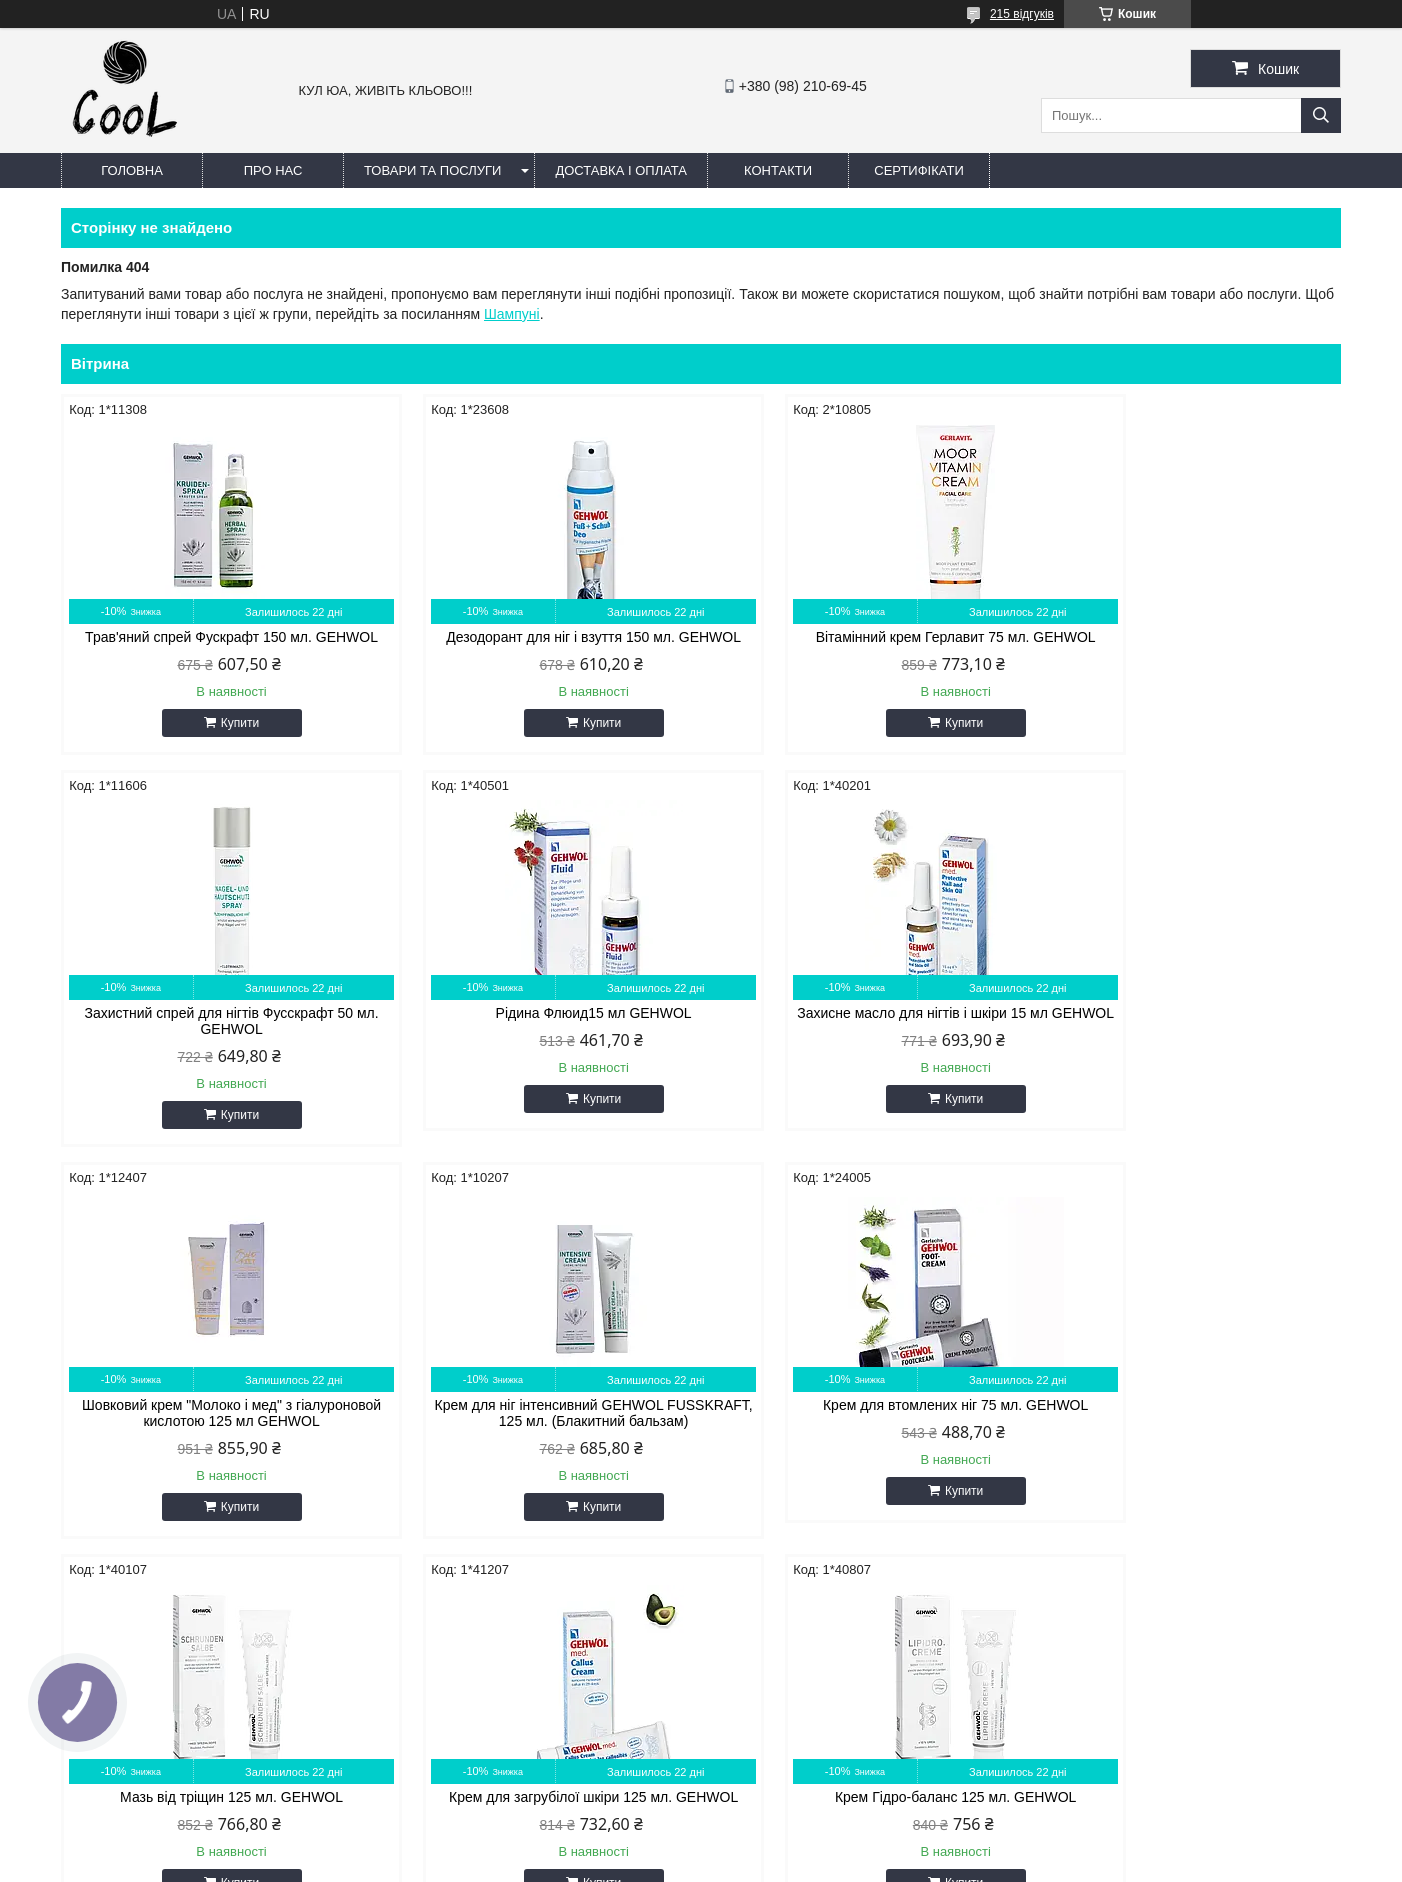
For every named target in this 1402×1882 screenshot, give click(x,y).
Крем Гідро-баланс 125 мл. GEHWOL (1188, 1421)
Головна (132, 170)
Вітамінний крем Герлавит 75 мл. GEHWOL (864, 637)
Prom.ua (794, 1845)
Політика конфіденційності (862, 1863)
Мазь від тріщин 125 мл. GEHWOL (538, 1421)
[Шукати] (1321, 115)
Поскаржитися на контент (707, 1863)
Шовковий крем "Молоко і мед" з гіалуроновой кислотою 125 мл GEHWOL (863, 1037)
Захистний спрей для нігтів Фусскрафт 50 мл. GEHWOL (1189, 645)
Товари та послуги (432, 170)
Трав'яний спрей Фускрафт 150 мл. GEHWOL (213, 645)
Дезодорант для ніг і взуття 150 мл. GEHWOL (538, 645)
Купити (221, 739)
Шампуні (512, 314)
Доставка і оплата (621, 170)
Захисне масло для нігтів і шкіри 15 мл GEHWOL (538, 1037)
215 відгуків (1022, 14)
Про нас (273, 170)
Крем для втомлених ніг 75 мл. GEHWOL (212, 1421)
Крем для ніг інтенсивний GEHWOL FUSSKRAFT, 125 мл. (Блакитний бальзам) (1188, 1037)
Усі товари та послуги (1251, 1578)
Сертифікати (918, 170)
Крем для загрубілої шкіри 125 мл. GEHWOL (863, 1429)
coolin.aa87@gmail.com (590, 1712)
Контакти (778, 170)
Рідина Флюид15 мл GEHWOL (213, 1029)
